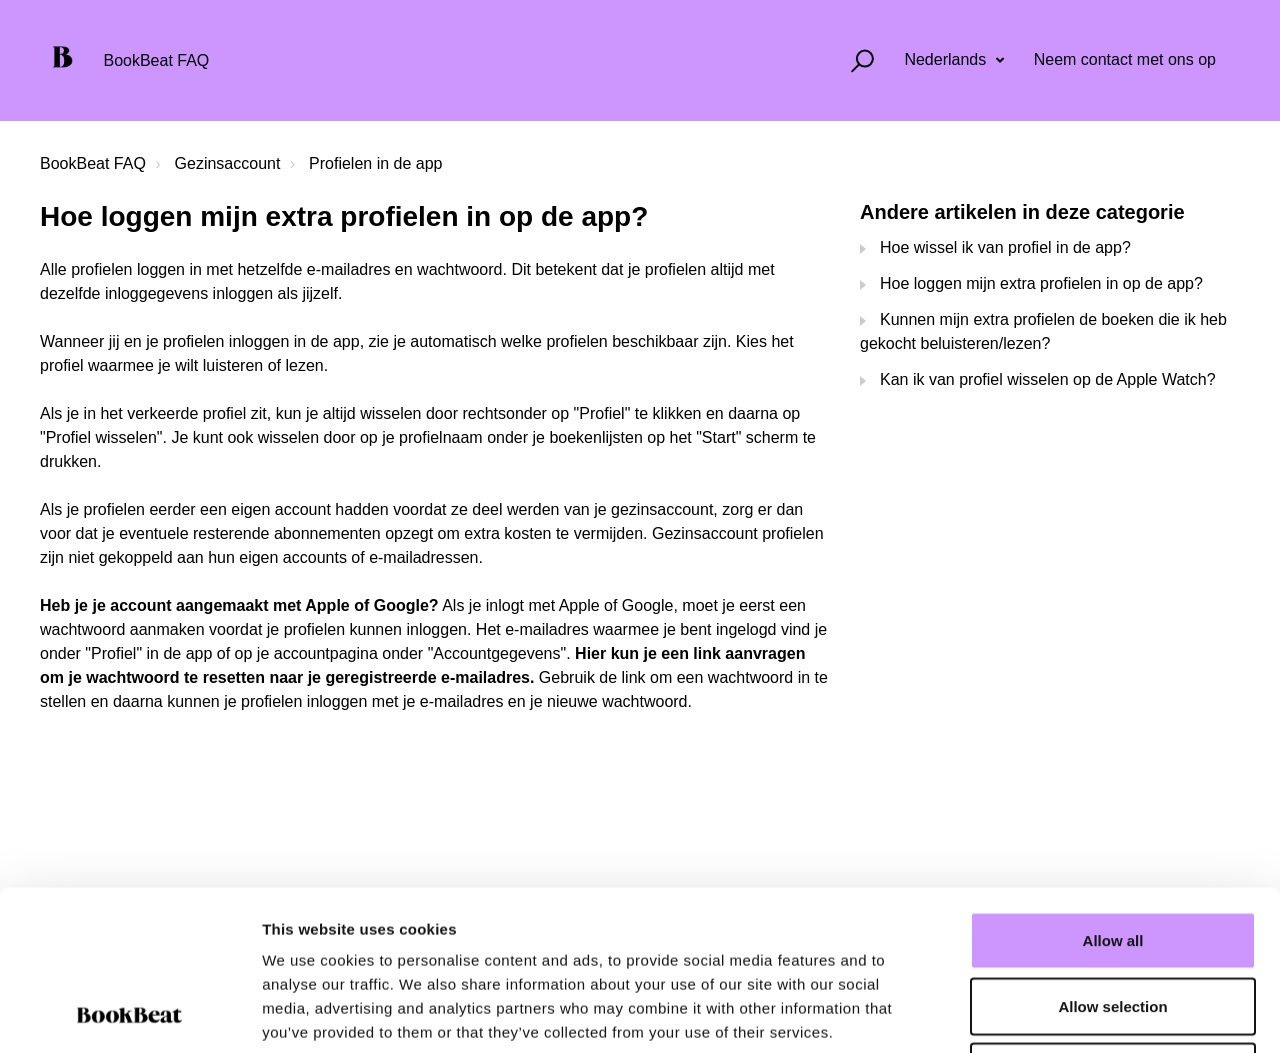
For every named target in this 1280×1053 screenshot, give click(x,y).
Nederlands (947, 59)
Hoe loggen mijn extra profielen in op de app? (1041, 283)
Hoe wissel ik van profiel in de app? (1005, 247)
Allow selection (1112, 856)
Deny (1113, 921)
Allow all (1113, 790)
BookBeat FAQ (93, 163)
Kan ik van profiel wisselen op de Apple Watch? (1048, 379)
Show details (1049, 1013)
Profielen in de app (375, 163)
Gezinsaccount (228, 163)
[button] (853, 60)
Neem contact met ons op (1125, 59)
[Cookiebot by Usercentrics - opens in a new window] (129, 1014)
